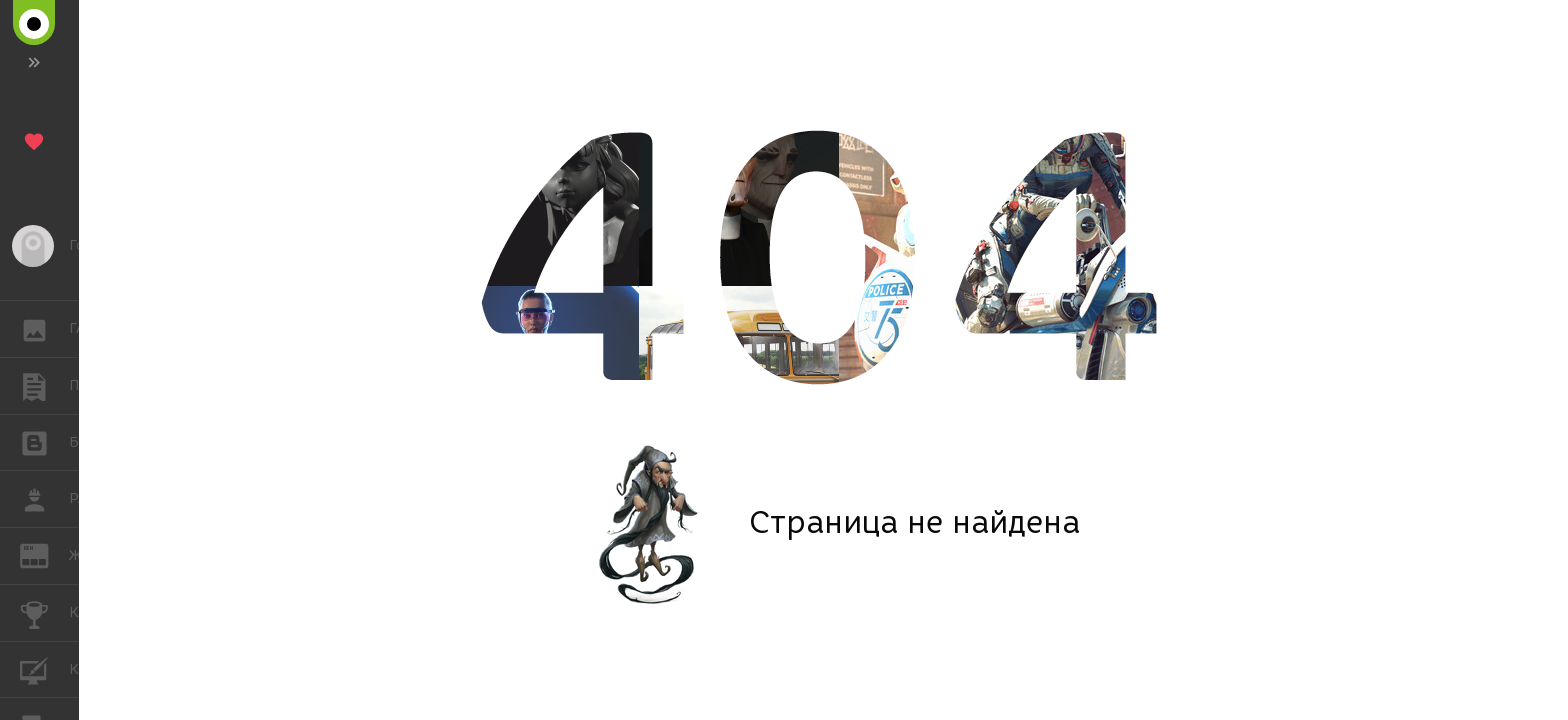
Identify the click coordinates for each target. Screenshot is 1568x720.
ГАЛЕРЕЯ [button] (44, 329)
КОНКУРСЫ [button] (44, 613)
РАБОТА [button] (44, 499)
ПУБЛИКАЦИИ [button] (44, 386)
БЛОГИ (44, 441)
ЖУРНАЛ (44, 554)
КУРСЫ (44, 668)
